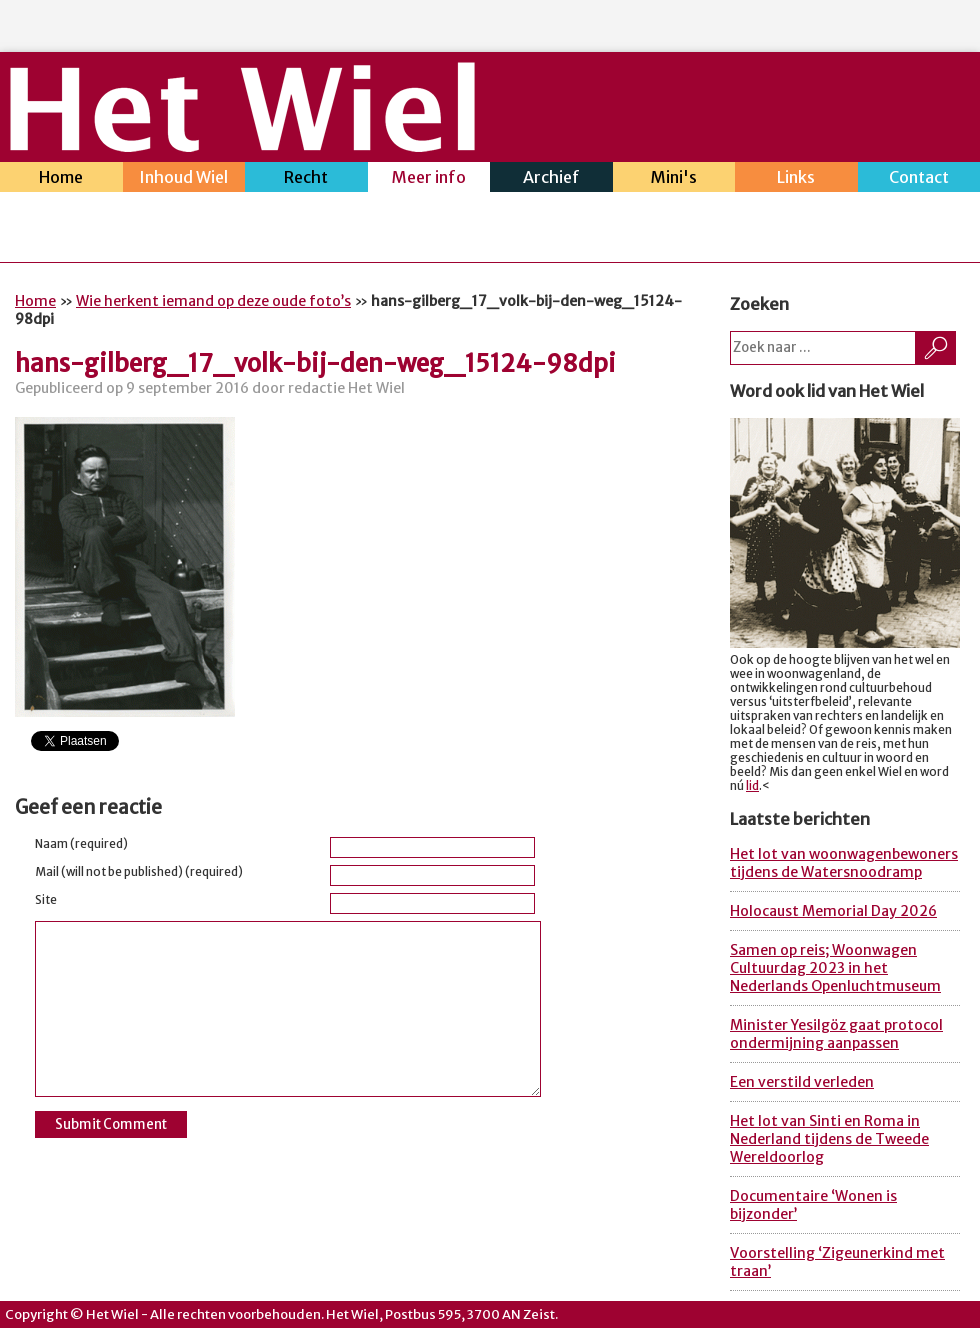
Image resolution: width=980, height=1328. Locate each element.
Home (61, 179)
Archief (551, 179)
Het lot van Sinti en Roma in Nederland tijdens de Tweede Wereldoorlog (829, 1139)
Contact (919, 179)
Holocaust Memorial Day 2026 (833, 911)
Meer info (429, 179)
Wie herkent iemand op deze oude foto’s (213, 301)
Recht (306, 179)
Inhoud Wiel (184, 179)
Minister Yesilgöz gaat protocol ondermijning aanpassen (836, 1034)
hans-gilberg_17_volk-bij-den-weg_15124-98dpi (315, 363)
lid (752, 786)
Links (796, 179)
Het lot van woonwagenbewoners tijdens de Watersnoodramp (844, 863)
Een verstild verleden (802, 1082)
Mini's (674, 179)
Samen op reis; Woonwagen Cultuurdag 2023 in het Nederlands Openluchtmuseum (835, 968)
